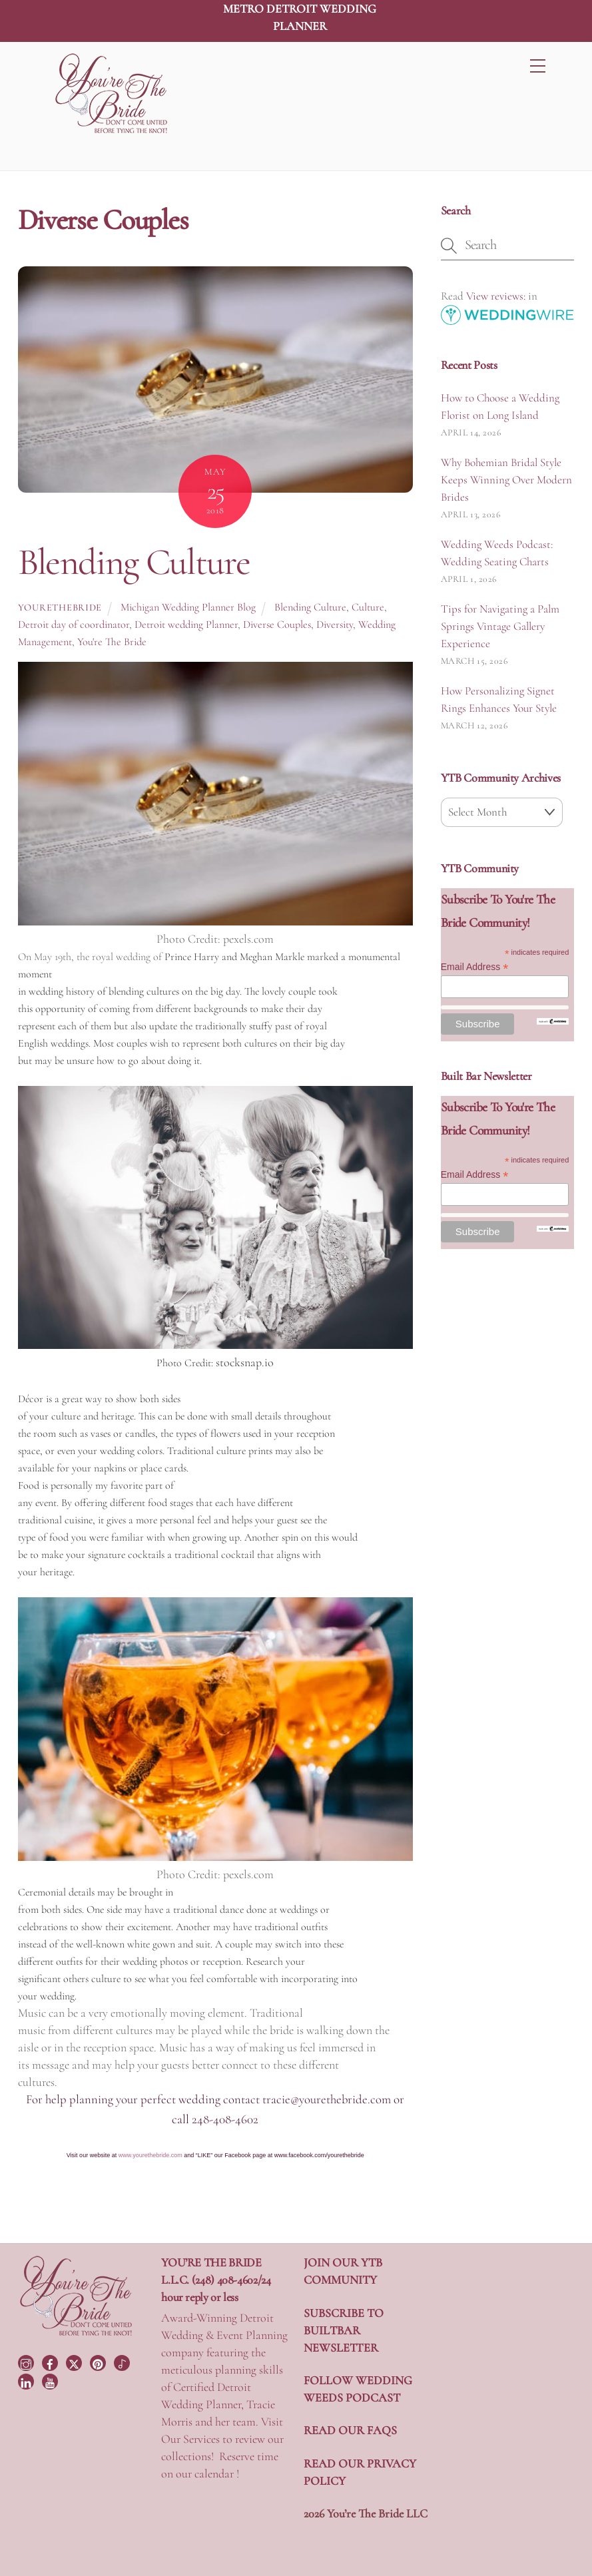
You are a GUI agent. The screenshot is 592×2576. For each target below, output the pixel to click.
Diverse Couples (277, 624)
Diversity (334, 624)
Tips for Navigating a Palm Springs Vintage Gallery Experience (500, 626)
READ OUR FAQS (350, 2430)
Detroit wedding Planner (186, 624)
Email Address (475, 967)
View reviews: (495, 296)
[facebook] (51, 2361)
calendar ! (216, 2473)
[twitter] (75, 2361)
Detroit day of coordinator (73, 624)
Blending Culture (134, 562)
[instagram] (27, 2361)
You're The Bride (112, 641)
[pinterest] (99, 2361)
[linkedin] (27, 2379)
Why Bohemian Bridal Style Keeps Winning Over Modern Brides (506, 479)
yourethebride (60, 607)
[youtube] (51, 2379)
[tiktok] (123, 2361)
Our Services (190, 2439)
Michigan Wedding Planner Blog (188, 607)
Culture (368, 607)
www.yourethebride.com (150, 2155)
